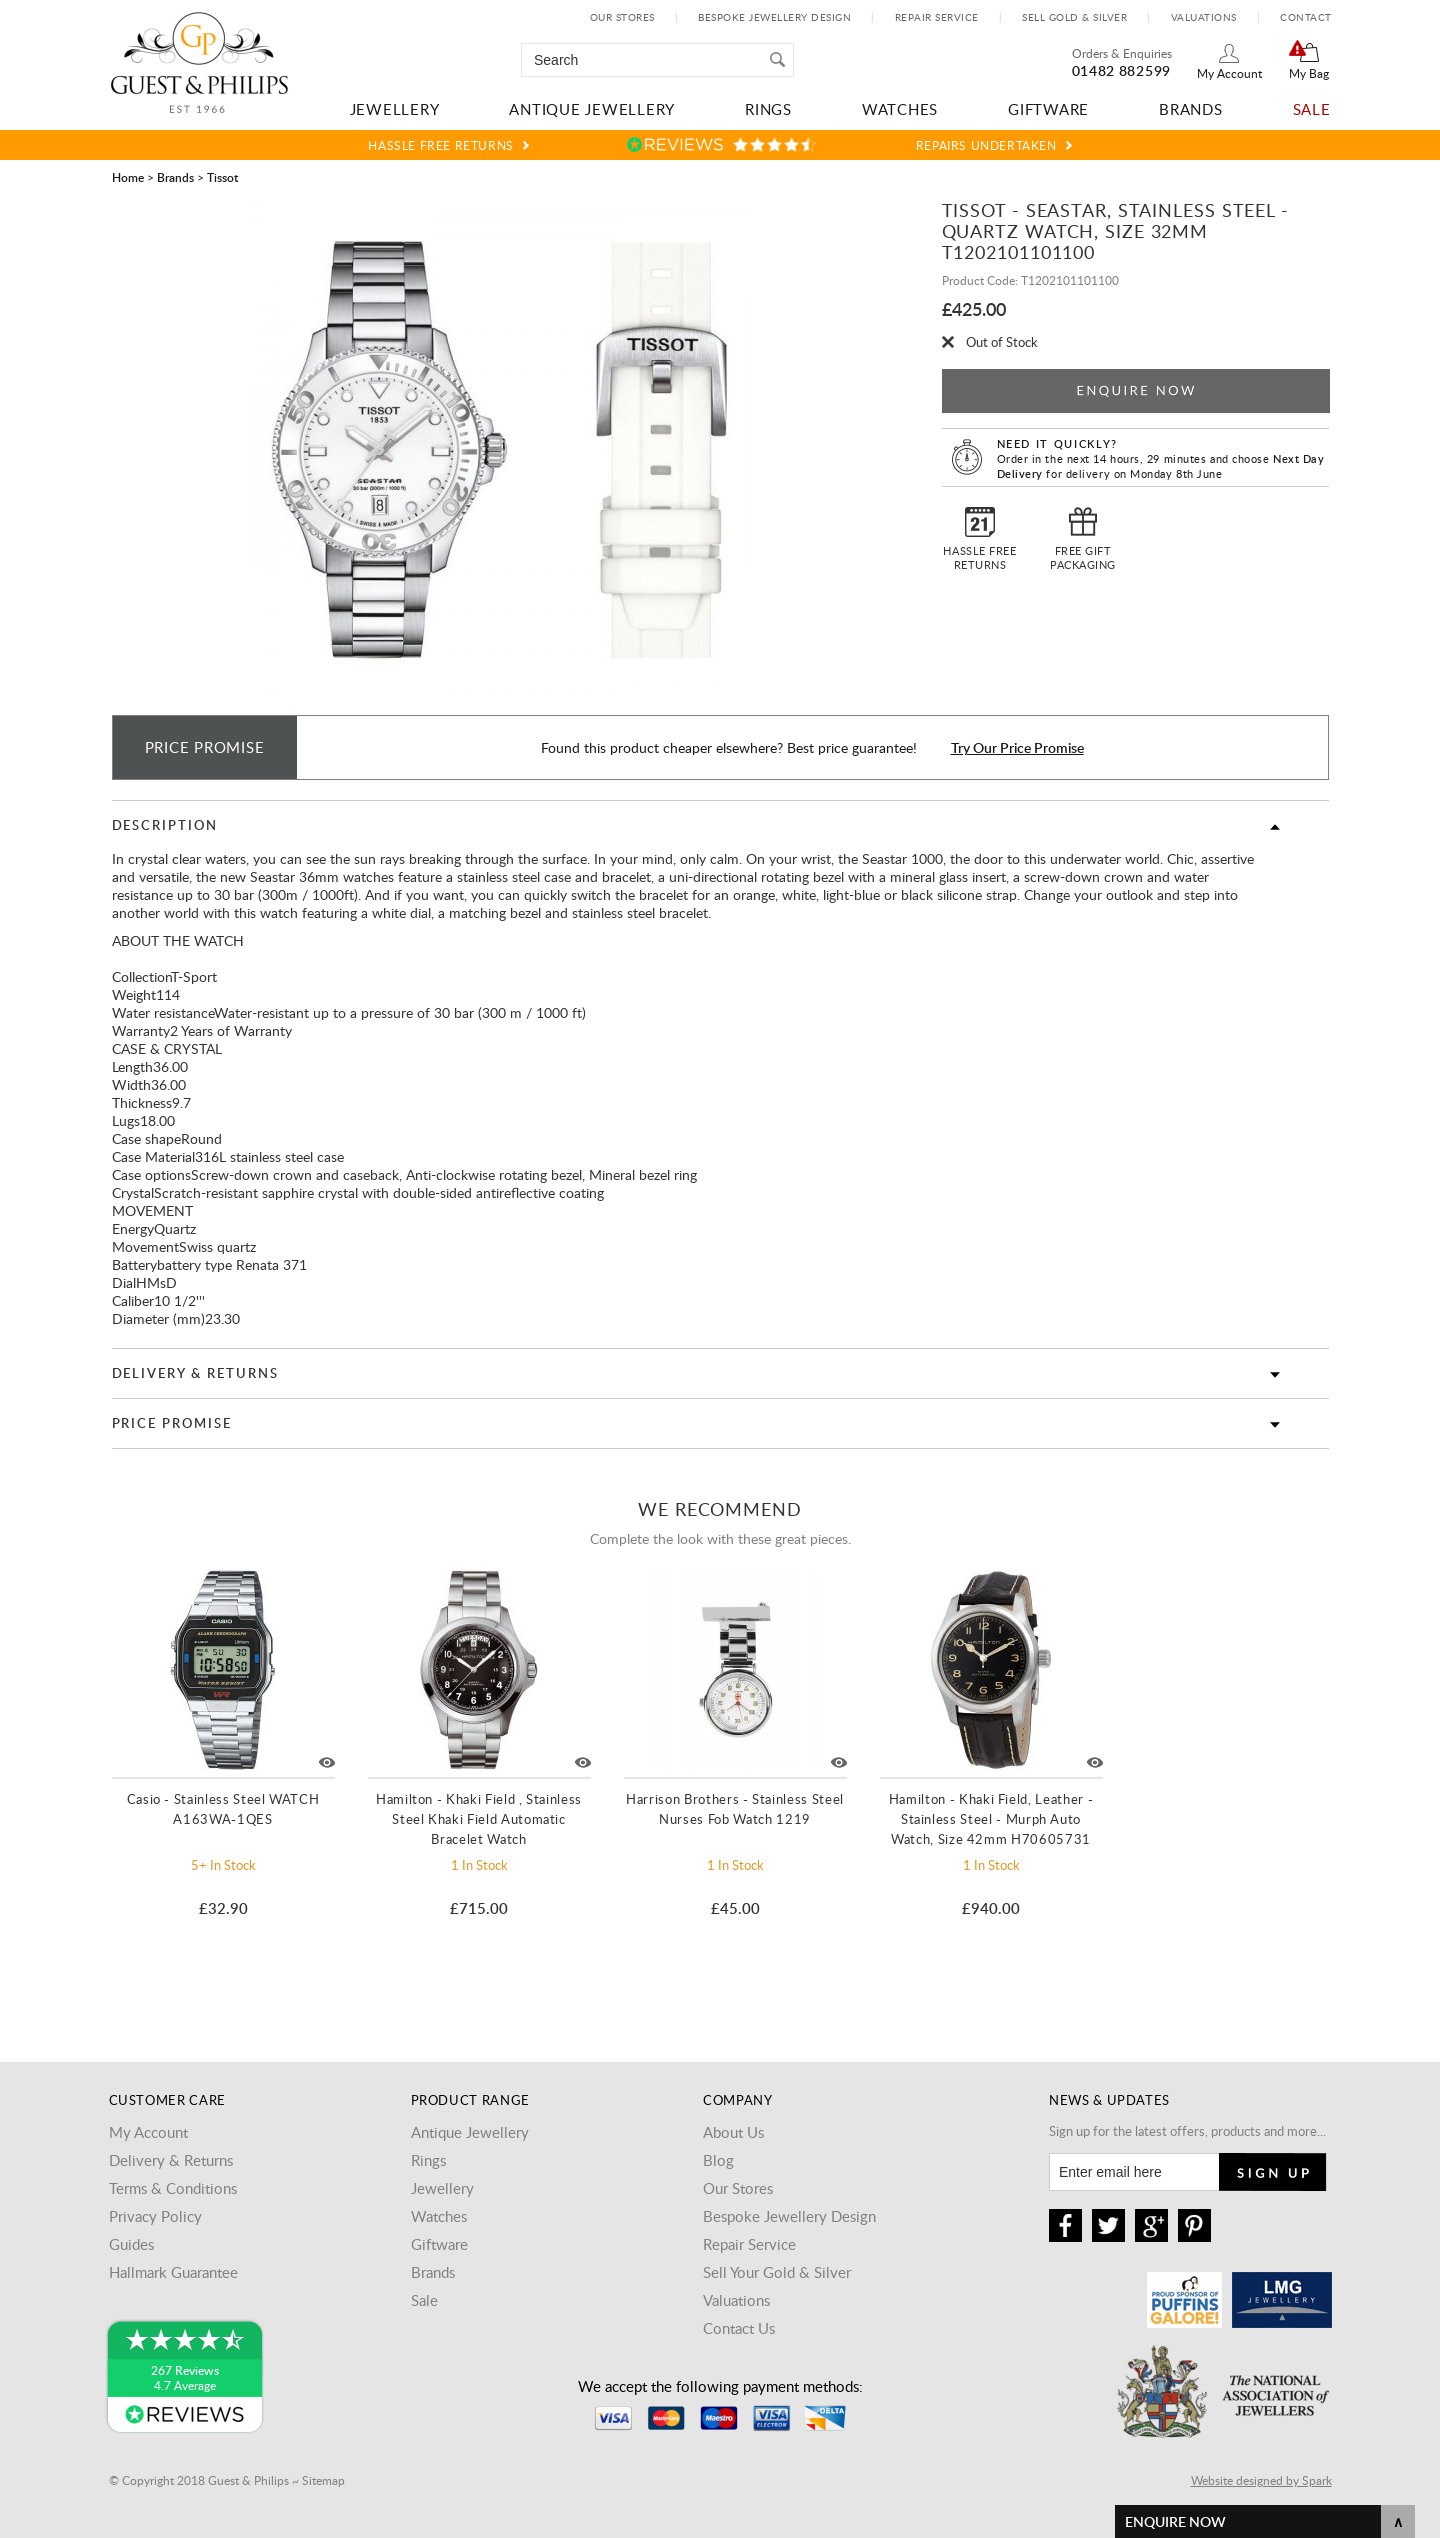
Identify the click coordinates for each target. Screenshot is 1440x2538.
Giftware (1048, 109)
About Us (733, 2132)
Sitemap (323, 2480)
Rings (768, 109)
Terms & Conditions (173, 2188)
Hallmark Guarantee (173, 2272)
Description (165, 825)
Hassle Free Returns (440, 145)
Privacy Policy (155, 2216)
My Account (1229, 73)
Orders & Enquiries (1122, 53)
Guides (131, 2244)
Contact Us (739, 2328)
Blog (718, 2160)
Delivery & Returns (195, 1373)
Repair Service (937, 17)
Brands (1191, 109)
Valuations (1204, 17)
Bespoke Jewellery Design (774, 17)
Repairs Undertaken (986, 145)
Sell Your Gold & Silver (777, 2272)
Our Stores (622, 17)
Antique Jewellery (592, 109)
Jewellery (395, 109)
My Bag (1309, 73)
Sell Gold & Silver (1074, 17)
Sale (1312, 109)
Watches (900, 109)
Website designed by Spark (1261, 2480)
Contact (1306, 17)
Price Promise (172, 1423)
